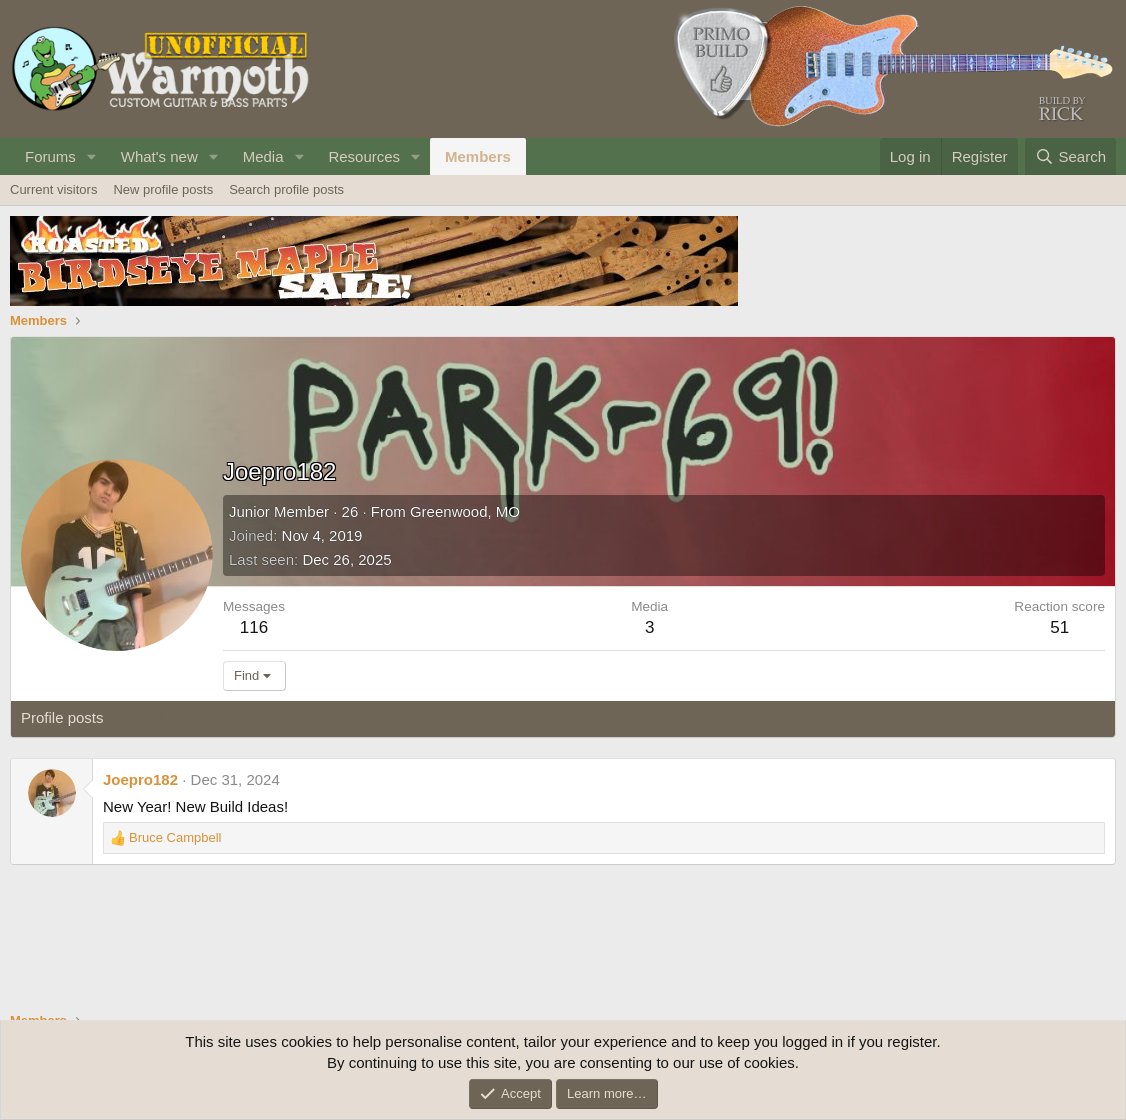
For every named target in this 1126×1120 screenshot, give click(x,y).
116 (254, 627)
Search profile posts (286, 189)
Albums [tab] (398, 717)
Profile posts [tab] (62, 717)
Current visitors (53, 189)
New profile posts (163, 189)
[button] (92, 156)
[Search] (1070, 156)
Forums (50, 156)
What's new (159, 156)
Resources (364, 156)
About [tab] (462, 717)
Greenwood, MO (465, 511)
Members (478, 156)
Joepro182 (140, 779)
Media (263, 156)
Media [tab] (332, 717)
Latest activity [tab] (169, 717)
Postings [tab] (263, 717)
